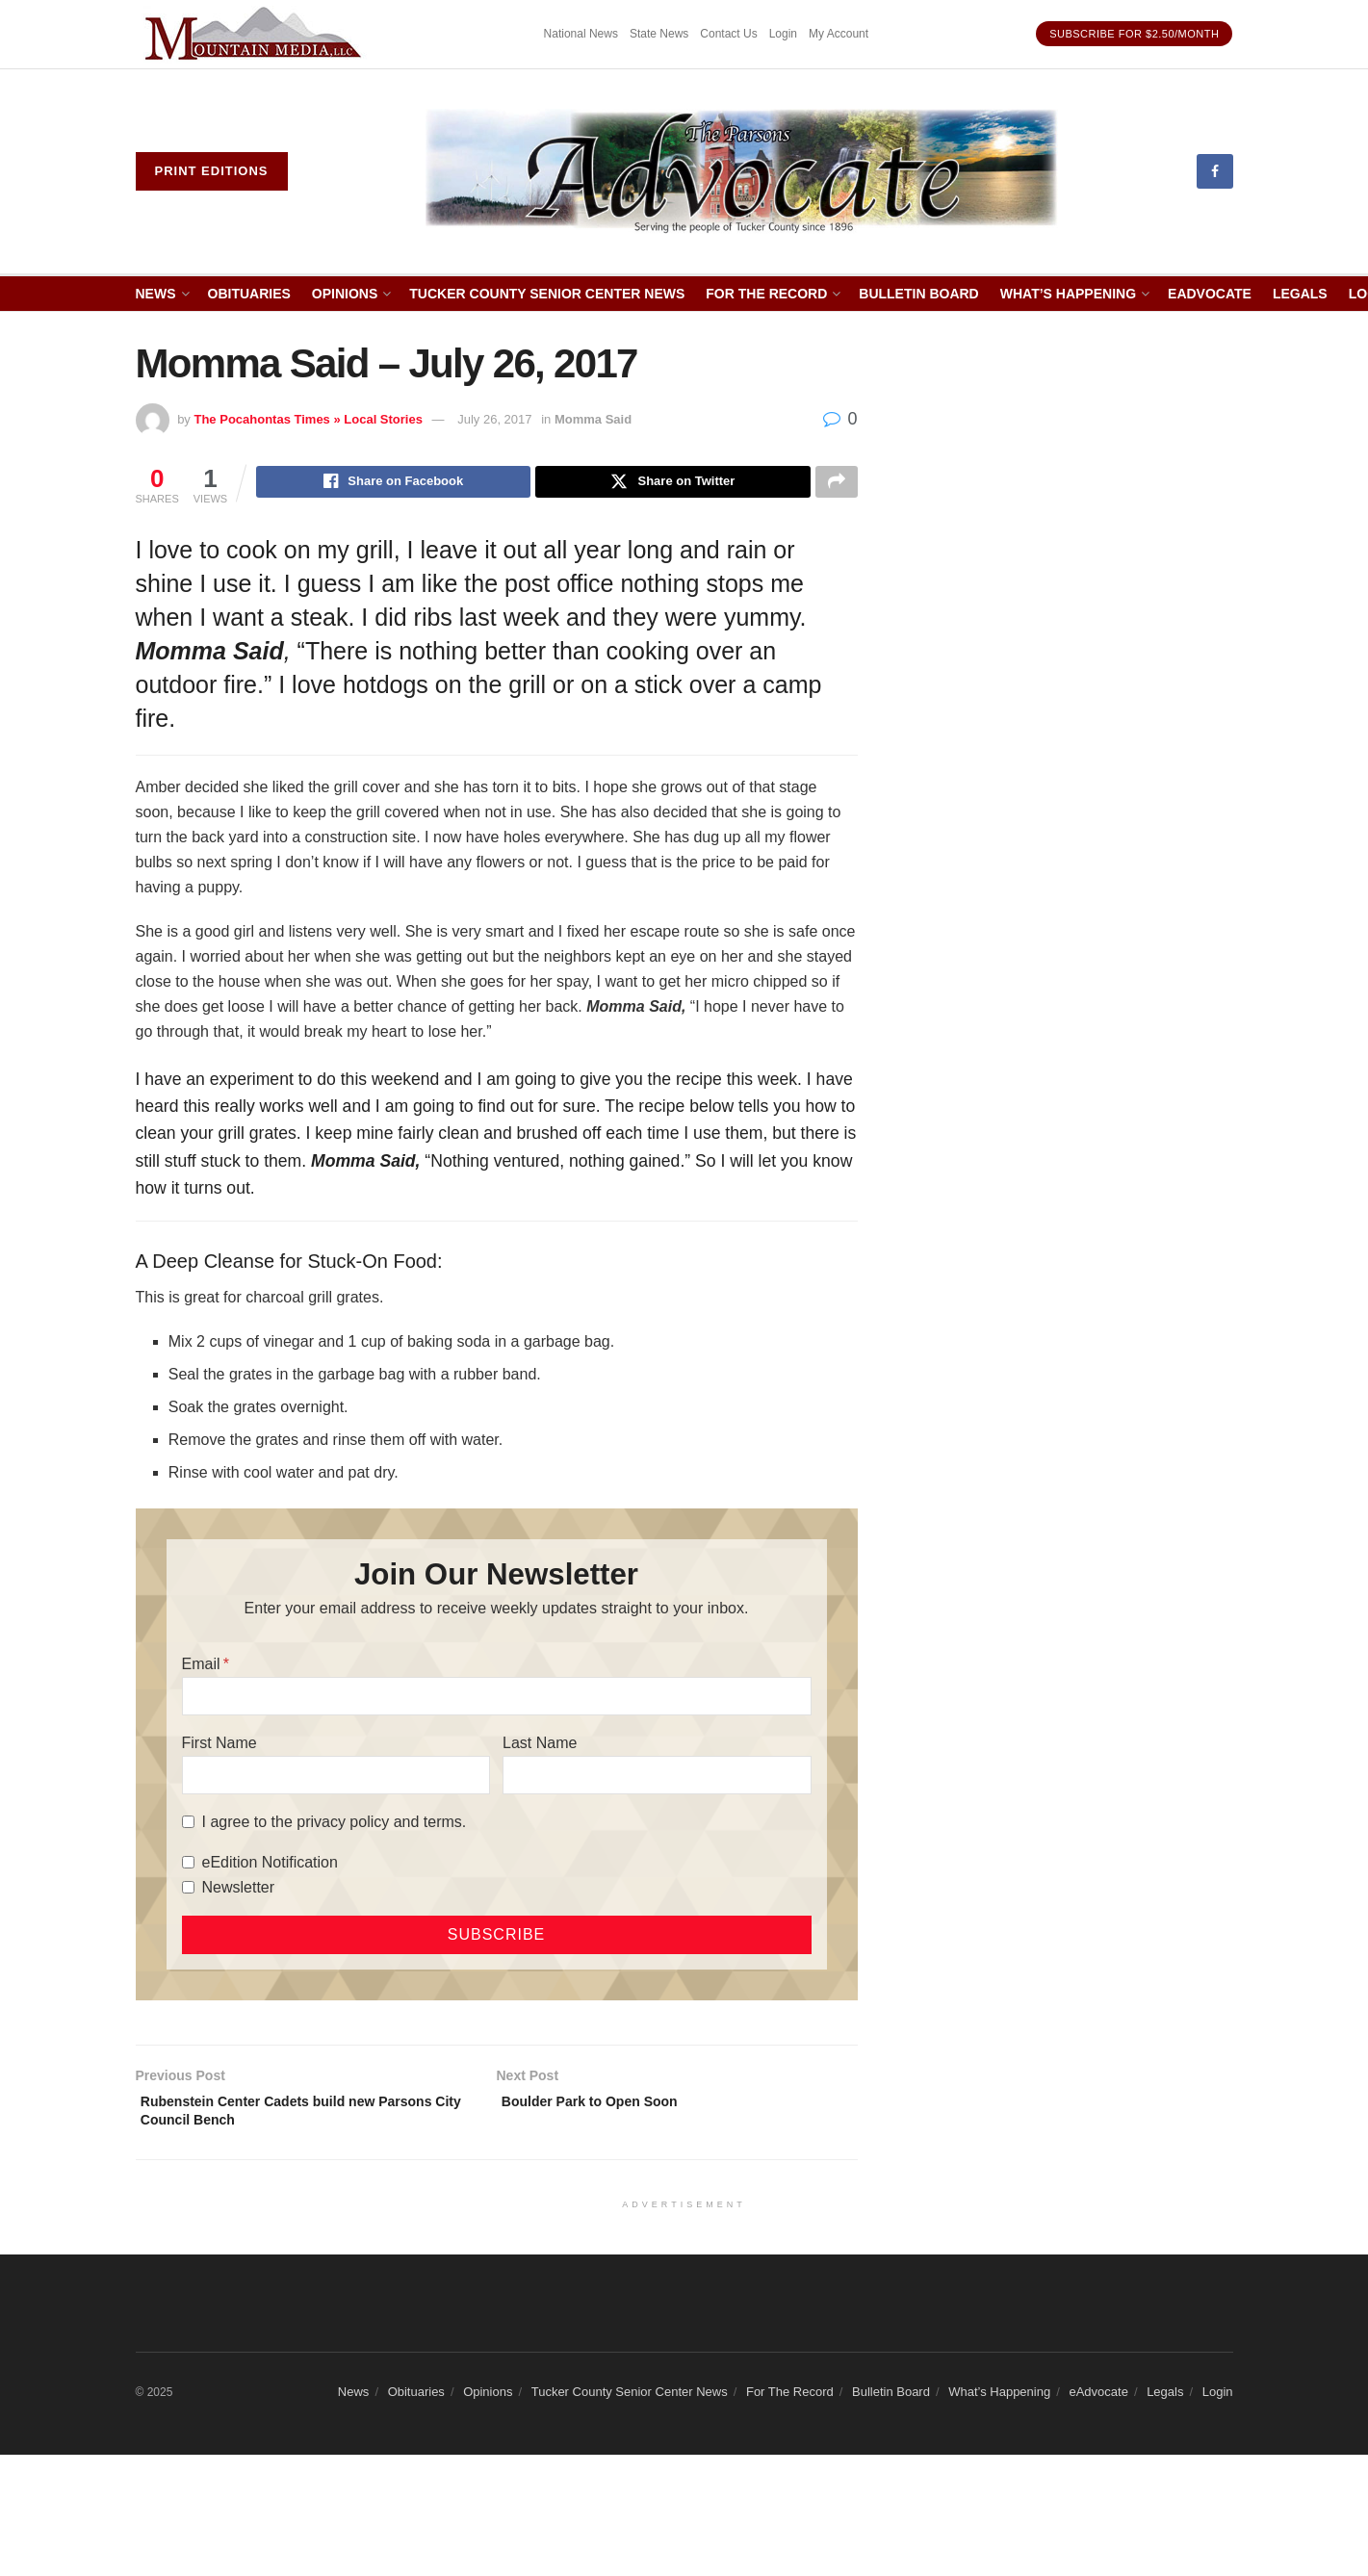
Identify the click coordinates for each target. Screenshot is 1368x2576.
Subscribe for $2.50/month (1134, 33)
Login (783, 33)
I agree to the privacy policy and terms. (334, 1824)
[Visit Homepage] (742, 171)
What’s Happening (1068, 293)
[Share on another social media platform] (836, 484)
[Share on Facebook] (393, 484)
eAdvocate (1210, 293)
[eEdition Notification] (188, 1865)
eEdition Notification (270, 1865)
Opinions (344, 293)
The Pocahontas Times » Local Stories (308, 419)
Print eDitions (212, 171)
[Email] (497, 1699)
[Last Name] (657, 1778)
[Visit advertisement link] (256, 34)
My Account (838, 33)
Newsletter (238, 1890)
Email (201, 1667)
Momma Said (593, 419)
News (156, 293)
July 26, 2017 (494, 419)
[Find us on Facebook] (1215, 171)
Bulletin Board (918, 293)
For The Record (766, 293)
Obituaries (249, 293)
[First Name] (336, 1778)
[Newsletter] (188, 1890)
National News (581, 33)
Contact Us (728, 33)
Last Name (540, 1746)
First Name (219, 1746)
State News (659, 33)
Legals (1300, 293)
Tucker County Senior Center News (546, 293)
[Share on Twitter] (672, 484)
